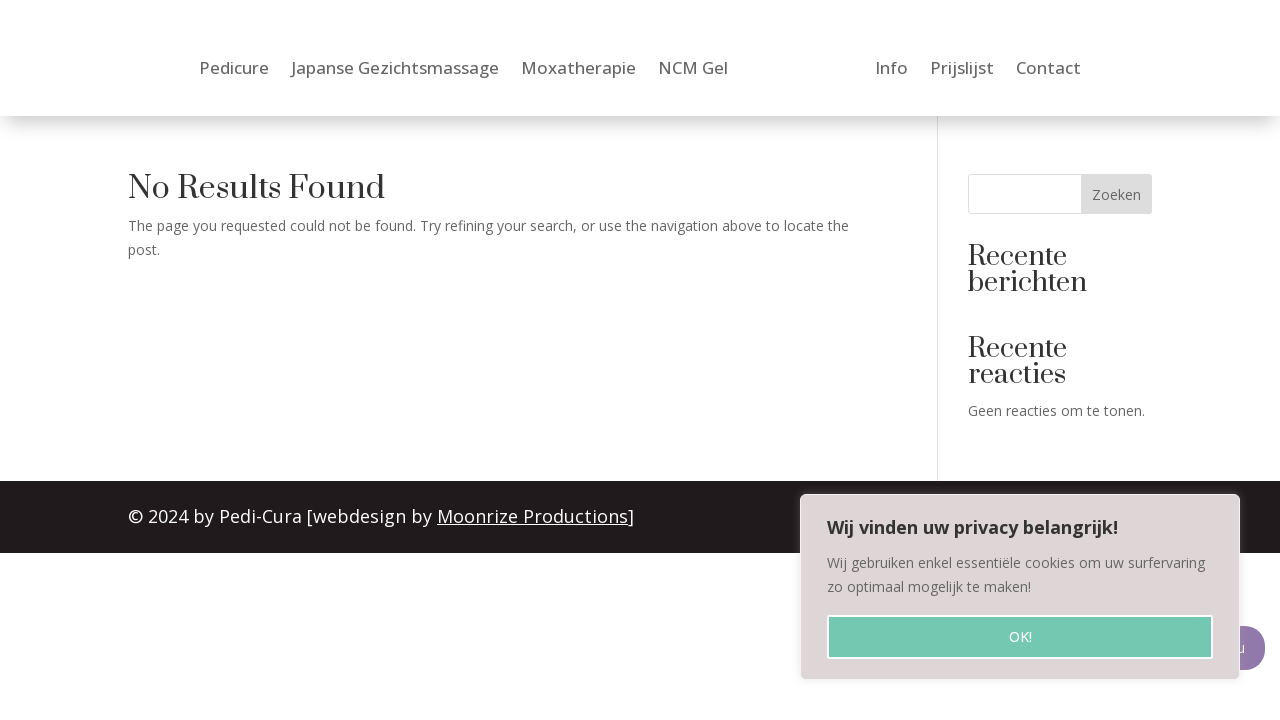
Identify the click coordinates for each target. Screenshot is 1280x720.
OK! (1020, 636)
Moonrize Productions (533, 516)
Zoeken (1116, 194)
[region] (1020, 587)
